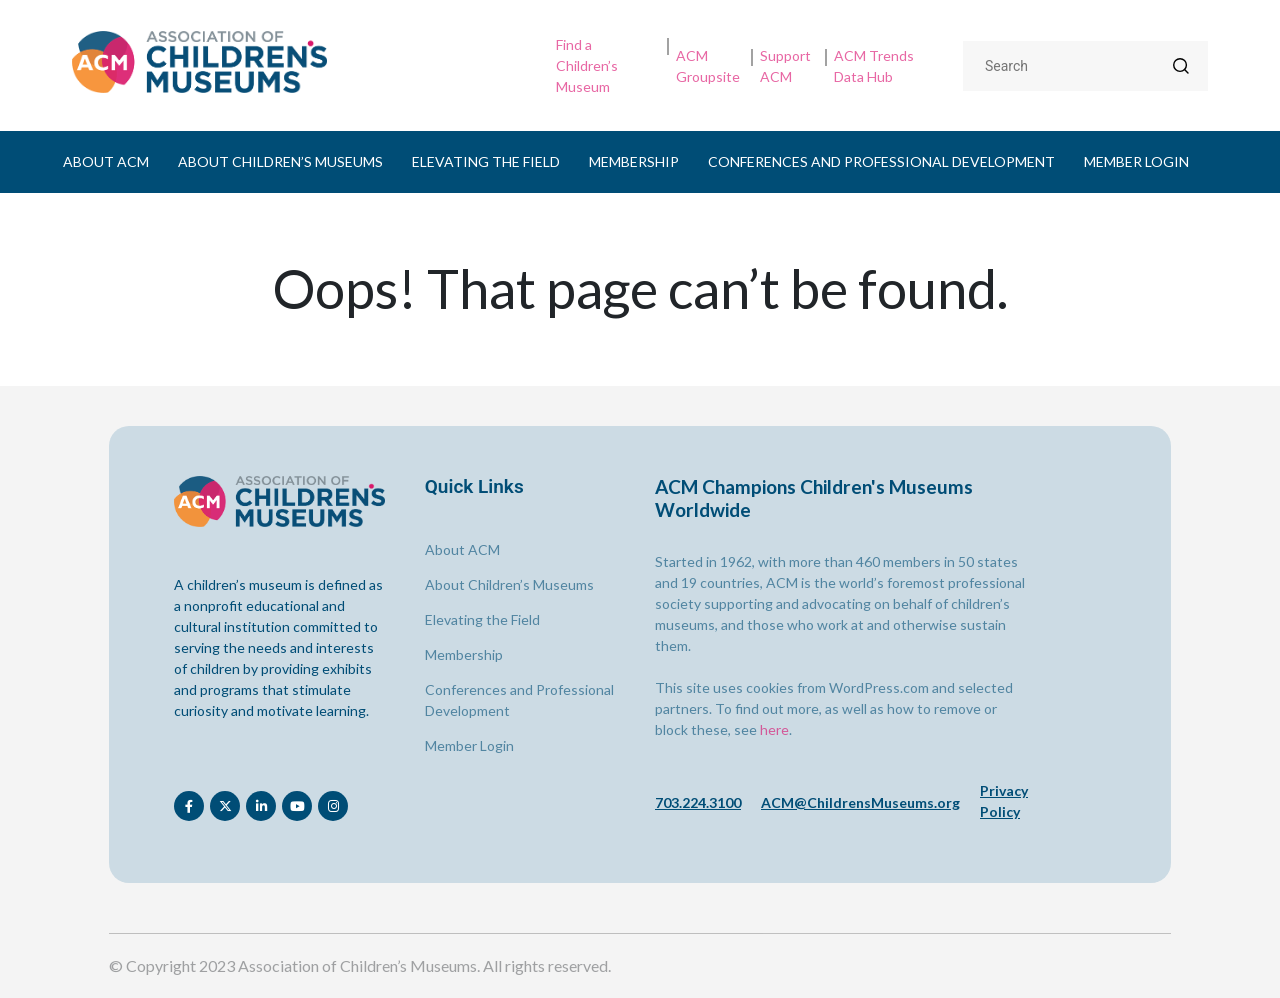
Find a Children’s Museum (587, 65)
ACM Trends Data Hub (874, 66)
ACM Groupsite (708, 66)
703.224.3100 (698, 802)
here (774, 729)
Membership (634, 161)
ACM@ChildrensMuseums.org (860, 802)
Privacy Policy (1004, 801)
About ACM (106, 161)
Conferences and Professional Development (881, 161)
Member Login (1136, 161)
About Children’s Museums (280, 161)
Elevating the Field (486, 161)
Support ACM (785, 66)
